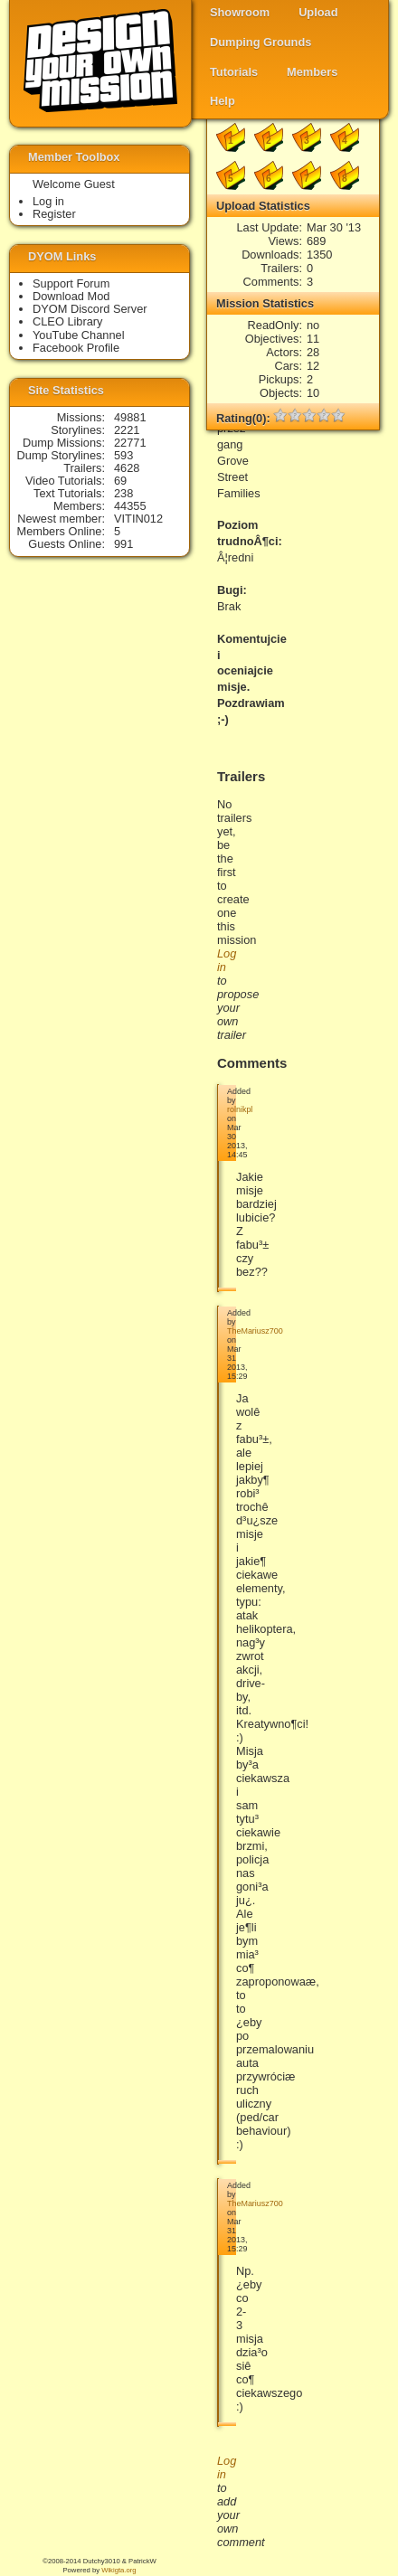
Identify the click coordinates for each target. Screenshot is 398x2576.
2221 (126, 430)
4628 (126, 468)
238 (123, 493)
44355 (130, 506)
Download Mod (71, 296)
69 (120, 480)
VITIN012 (138, 518)
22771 (130, 442)
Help (222, 101)
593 (123, 455)
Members (312, 72)
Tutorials (234, 72)
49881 (130, 417)
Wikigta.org (118, 2570)
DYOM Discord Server (90, 309)
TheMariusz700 (255, 1330)
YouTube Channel (79, 335)
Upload (317, 12)
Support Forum (71, 283)
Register (54, 214)
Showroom (240, 12)
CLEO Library (68, 321)
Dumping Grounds (260, 42)
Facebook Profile (76, 347)
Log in (48, 201)
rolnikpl (239, 1109)
